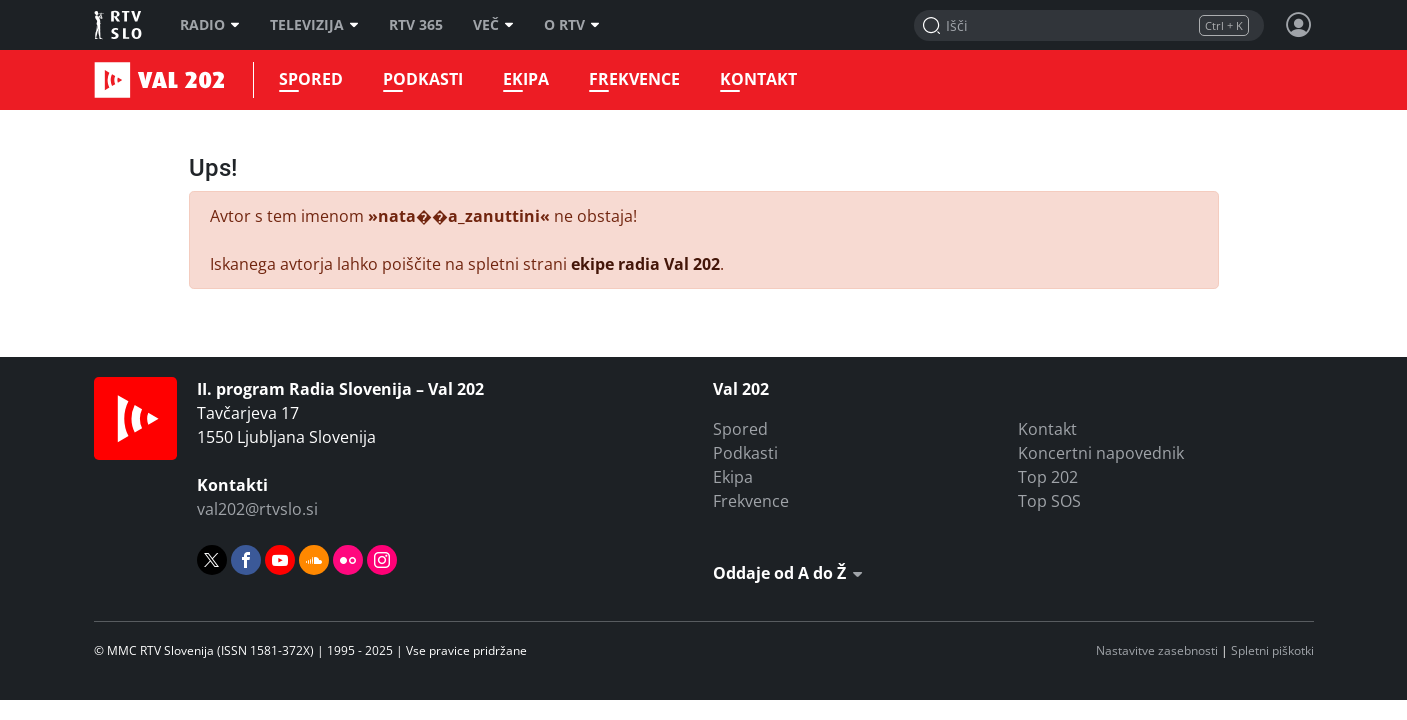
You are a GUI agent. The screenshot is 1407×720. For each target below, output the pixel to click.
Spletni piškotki (1272, 650)
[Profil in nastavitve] (1299, 25)
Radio (210, 25)
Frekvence (634, 79)
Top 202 (1048, 477)
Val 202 (119, 80)
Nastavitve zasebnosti (1157, 650)
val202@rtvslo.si (257, 509)
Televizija (314, 25)
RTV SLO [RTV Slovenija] (119, 25)
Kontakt (758, 79)
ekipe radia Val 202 (645, 264)
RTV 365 (416, 25)
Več (493, 25)
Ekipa (526, 79)
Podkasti (423, 79)
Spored (311, 79)
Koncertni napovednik (1101, 453)
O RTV (572, 25)
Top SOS (1049, 501)
